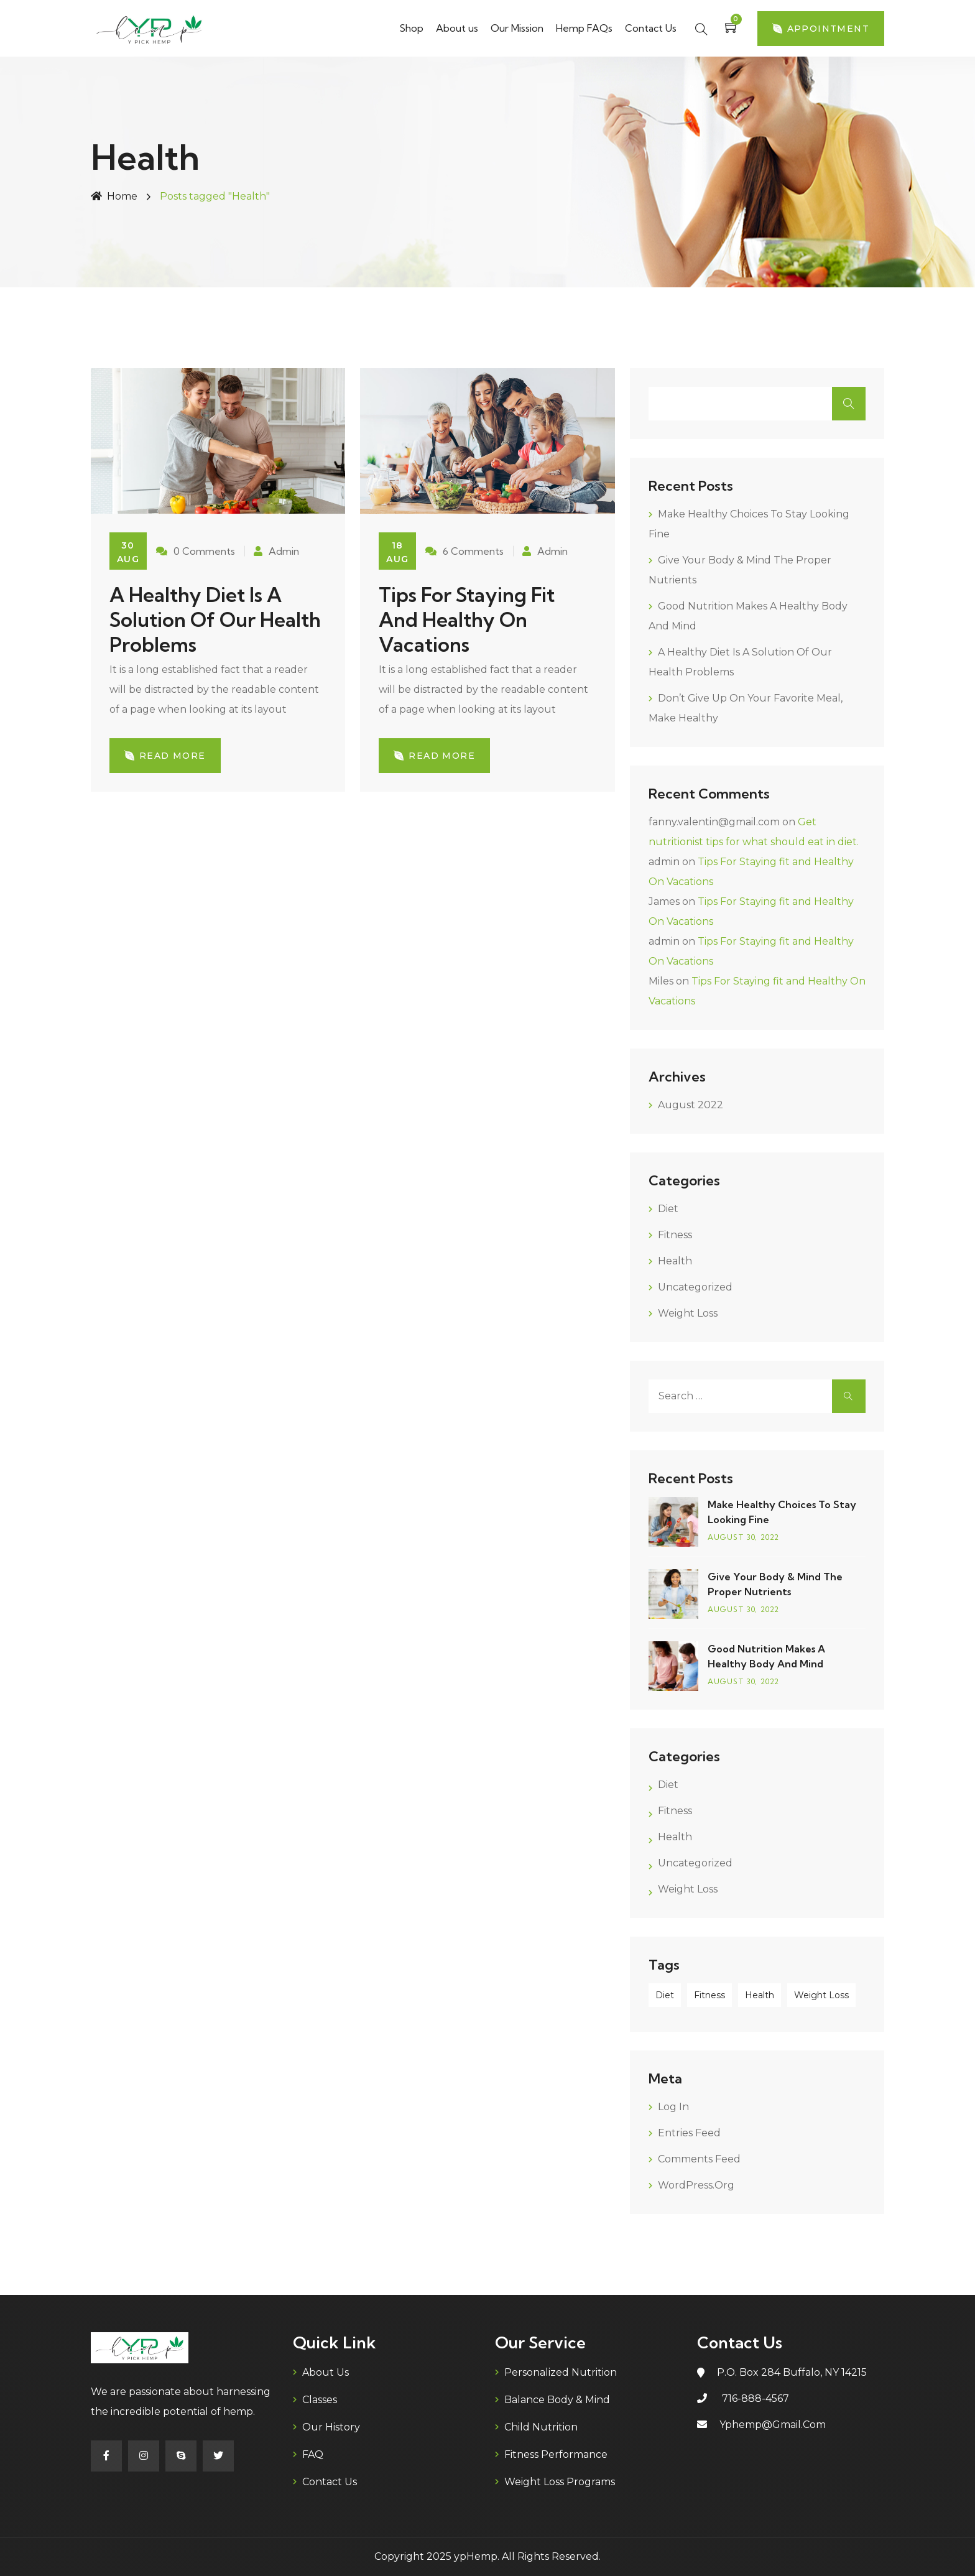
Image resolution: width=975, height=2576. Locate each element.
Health (675, 1261)
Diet (668, 1209)
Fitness (675, 1235)
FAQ (312, 2454)
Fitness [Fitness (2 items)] (709, 1995)
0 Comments (195, 551)
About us (457, 28)
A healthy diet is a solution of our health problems (215, 619)
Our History (331, 2427)
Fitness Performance (556, 2454)
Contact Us (651, 28)
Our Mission (517, 28)
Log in (673, 2107)
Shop (411, 28)
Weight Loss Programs (559, 2482)
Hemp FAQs (584, 28)
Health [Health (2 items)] (759, 1995)
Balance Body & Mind (557, 2400)
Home (114, 196)
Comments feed (699, 2159)
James (664, 901)
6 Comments (464, 551)
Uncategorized (695, 1287)
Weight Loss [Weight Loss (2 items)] (821, 1995)
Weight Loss (688, 1313)
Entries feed (689, 2133)
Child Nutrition (541, 2427)
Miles (661, 981)
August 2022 (690, 1105)
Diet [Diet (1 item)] (664, 1995)
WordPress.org (696, 2185)
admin (664, 862)
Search (849, 403)
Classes (319, 2400)
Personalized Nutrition (560, 2372)
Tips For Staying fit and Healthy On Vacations (467, 619)
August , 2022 (744, 1537)
